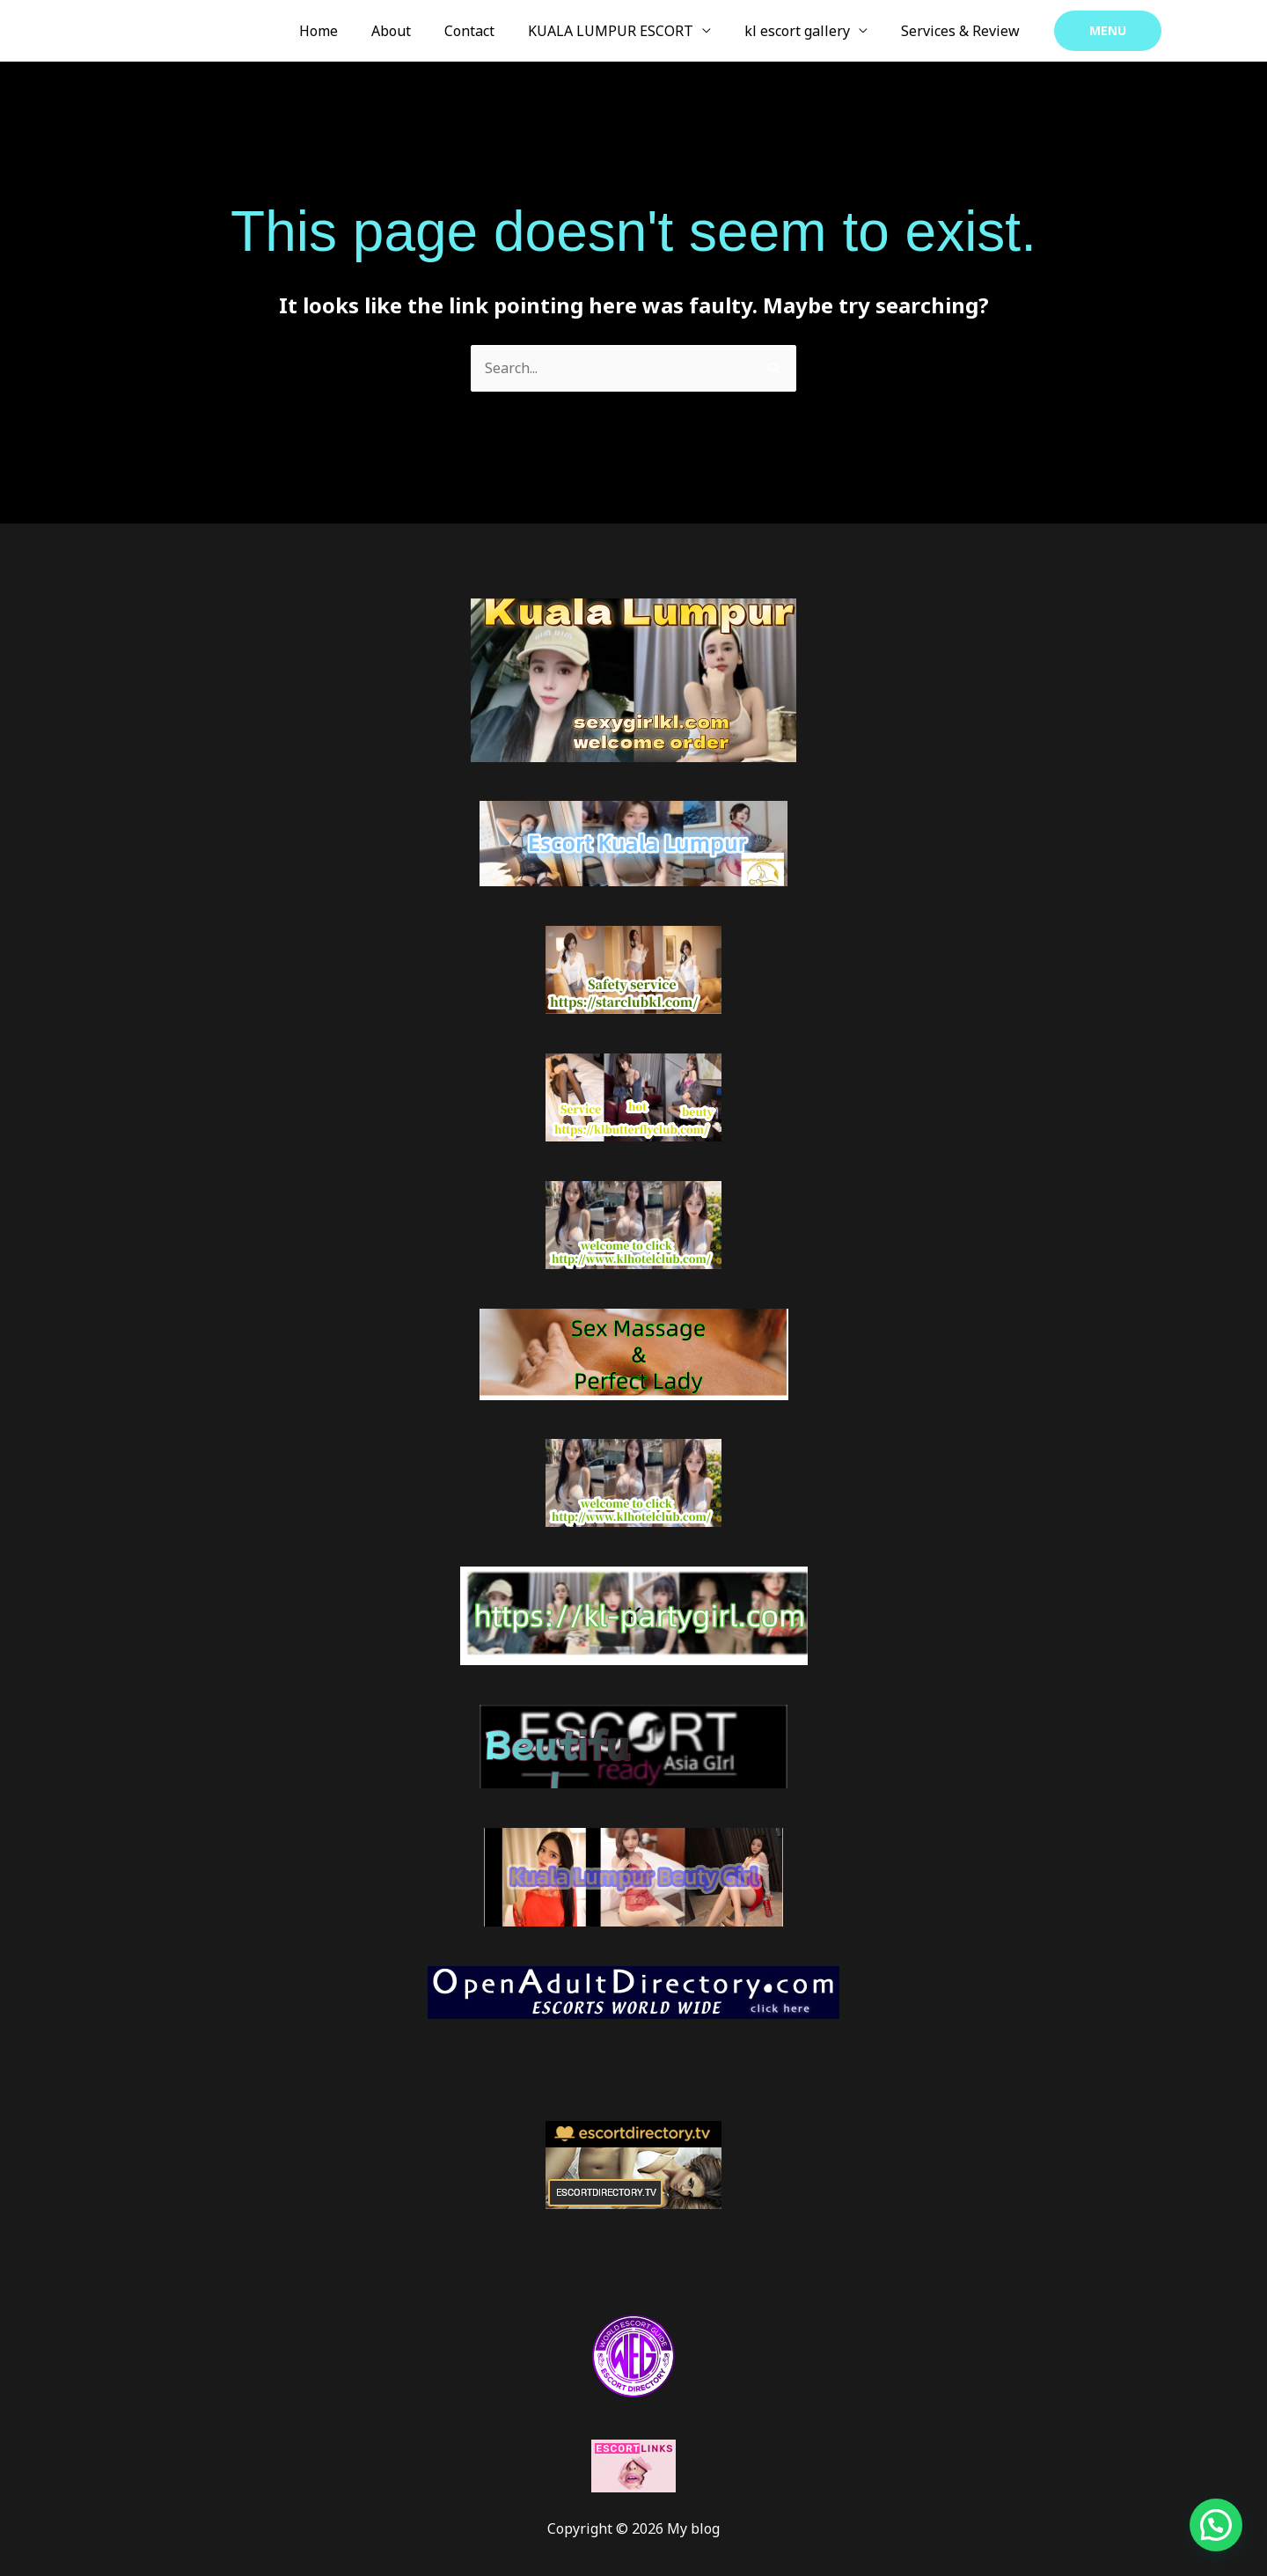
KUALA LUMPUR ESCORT (624, 30)
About (415, 30)
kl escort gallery (805, 30)
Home (347, 30)
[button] (1107, 31)
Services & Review (963, 30)
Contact (488, 30)
